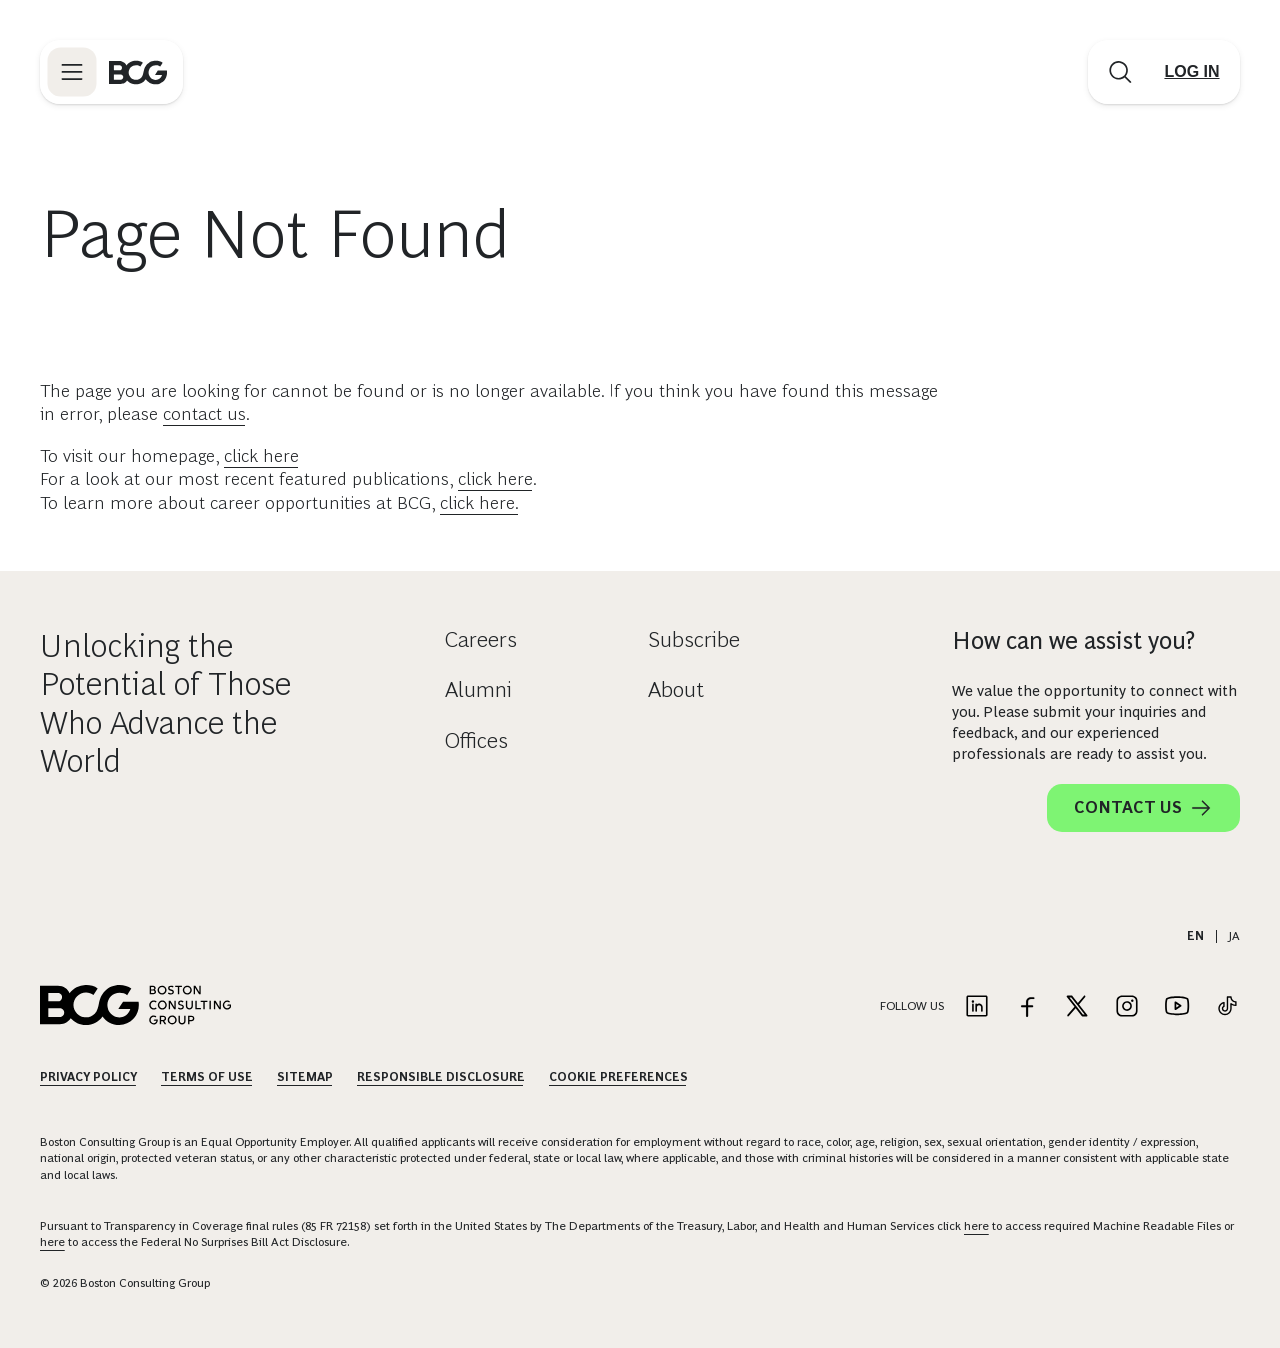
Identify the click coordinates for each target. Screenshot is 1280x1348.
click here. (479, 503)
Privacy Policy (88, 1077)
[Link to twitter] (1077, 1007)
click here (261, 456)
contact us (204, 414)
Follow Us (912, 1006)
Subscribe (694, 639)
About (676, 689)
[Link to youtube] (1177, 1007)
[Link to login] (1192, 72)
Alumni (478, 689)
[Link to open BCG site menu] (72, 72)
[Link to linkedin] (977, 1007)
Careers (481, 639)
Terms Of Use (207, 1077)
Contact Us (1143, 808)
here (976, 1226)
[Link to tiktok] (1227, 1007)
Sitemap (305, 1077)
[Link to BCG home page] (138, 72)
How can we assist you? (1073, 640)
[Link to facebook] (1027, 1007)
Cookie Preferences (618, 1077)
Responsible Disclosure (441, 1077)
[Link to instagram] (1127, 1007)
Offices (476, 740)
